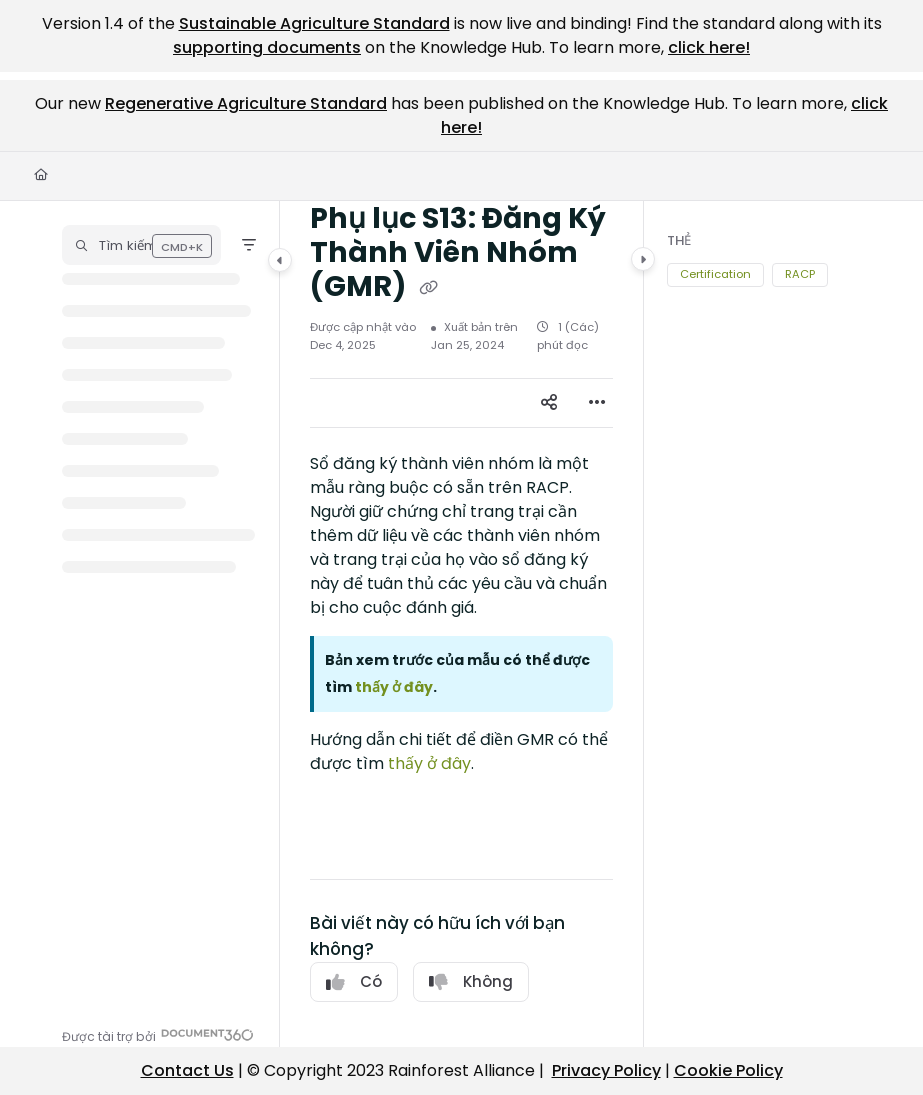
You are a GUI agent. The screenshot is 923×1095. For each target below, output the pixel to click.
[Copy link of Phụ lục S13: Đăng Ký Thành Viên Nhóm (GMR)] (428, 288)
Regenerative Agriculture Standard (246, 103)
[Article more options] (597, 403)
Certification (715, 274)
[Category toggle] (280, 260)
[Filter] (249, 245)
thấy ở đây (429, 763)
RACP (800, 274)
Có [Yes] (354, 981)
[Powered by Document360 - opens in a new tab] (158, 1034)
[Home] (41, 175)
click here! (709, 47)
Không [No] (471, 981)
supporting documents (267, 47)
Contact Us (187, 1070)
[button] (141, 245)
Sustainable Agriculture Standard (314, 23)
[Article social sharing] (549, 403)
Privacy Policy (606, 1070)
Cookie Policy (728, 1070)
